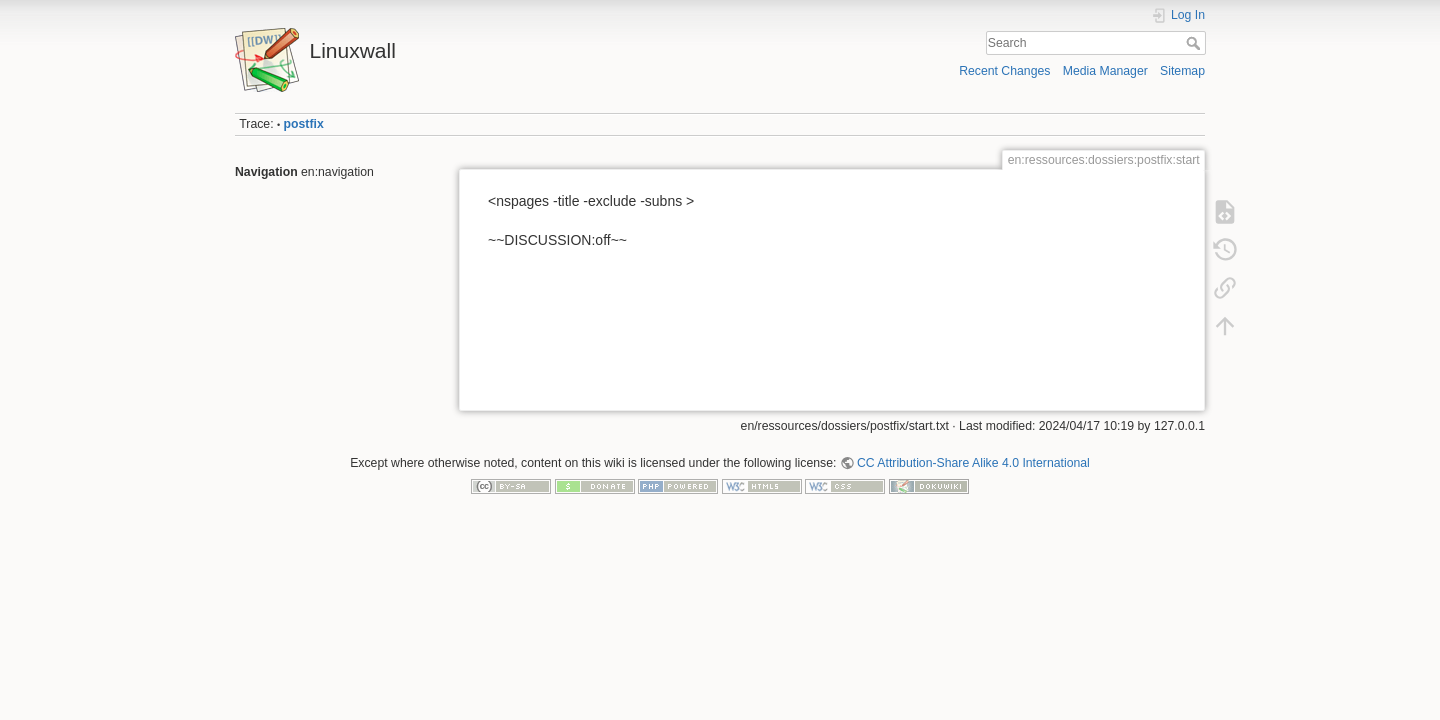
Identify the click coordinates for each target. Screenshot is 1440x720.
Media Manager (1105, 71)
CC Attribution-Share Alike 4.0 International (973, 463)
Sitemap (1182, 71)
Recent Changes (1004, 71)
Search (1195, 43)
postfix (304, 124)
